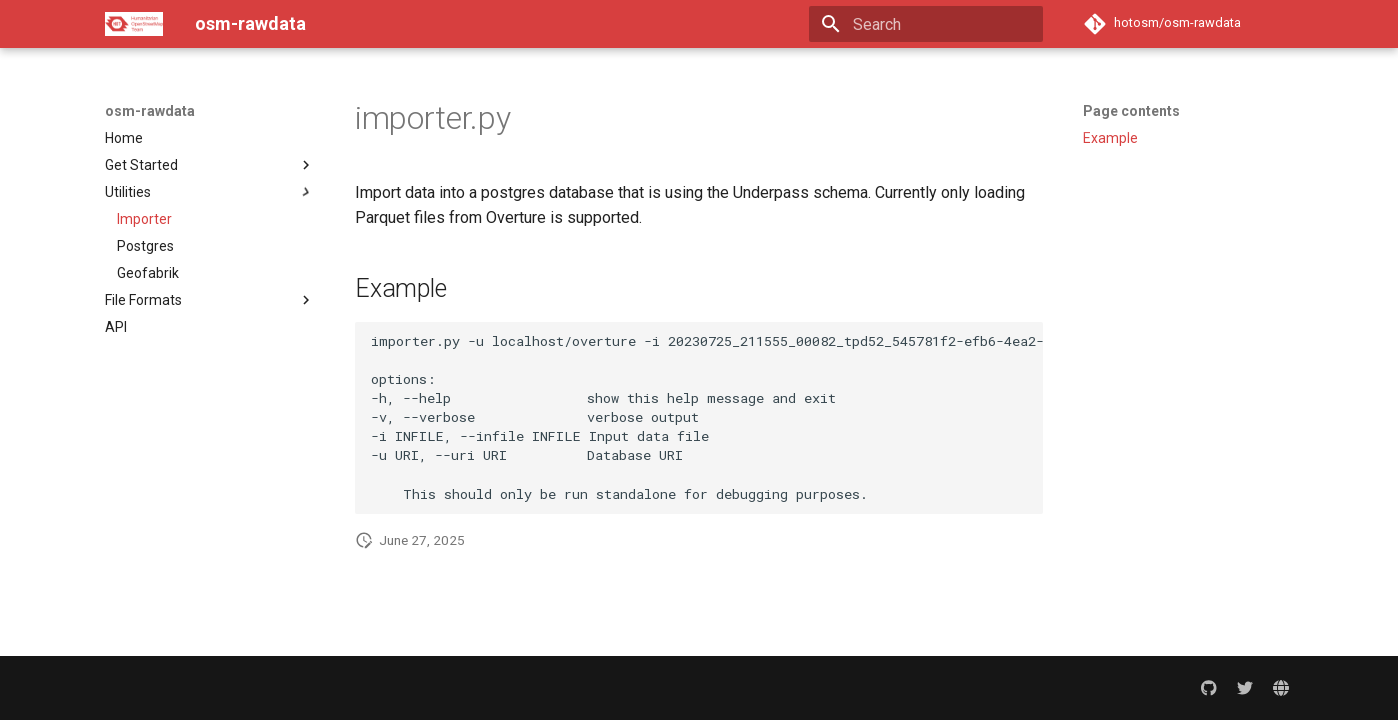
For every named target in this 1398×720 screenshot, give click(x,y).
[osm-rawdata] (134, 24)
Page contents (1131, 111)
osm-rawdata (150, 111)
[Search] (926, 24)
